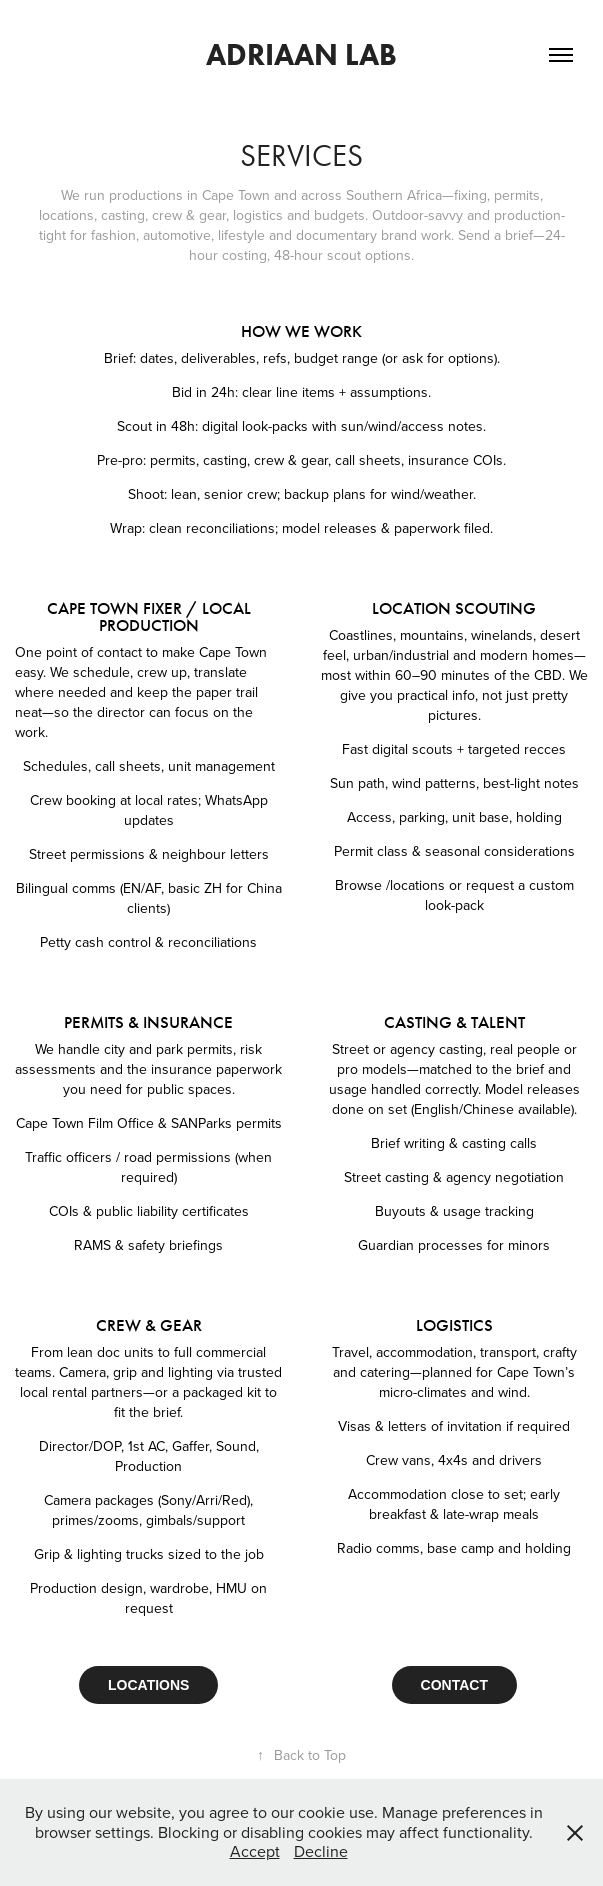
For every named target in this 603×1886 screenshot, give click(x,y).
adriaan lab (301, 54)
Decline (321, 1851)
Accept (255, 1851)
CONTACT (454, 1685)
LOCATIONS (148, 1685)
